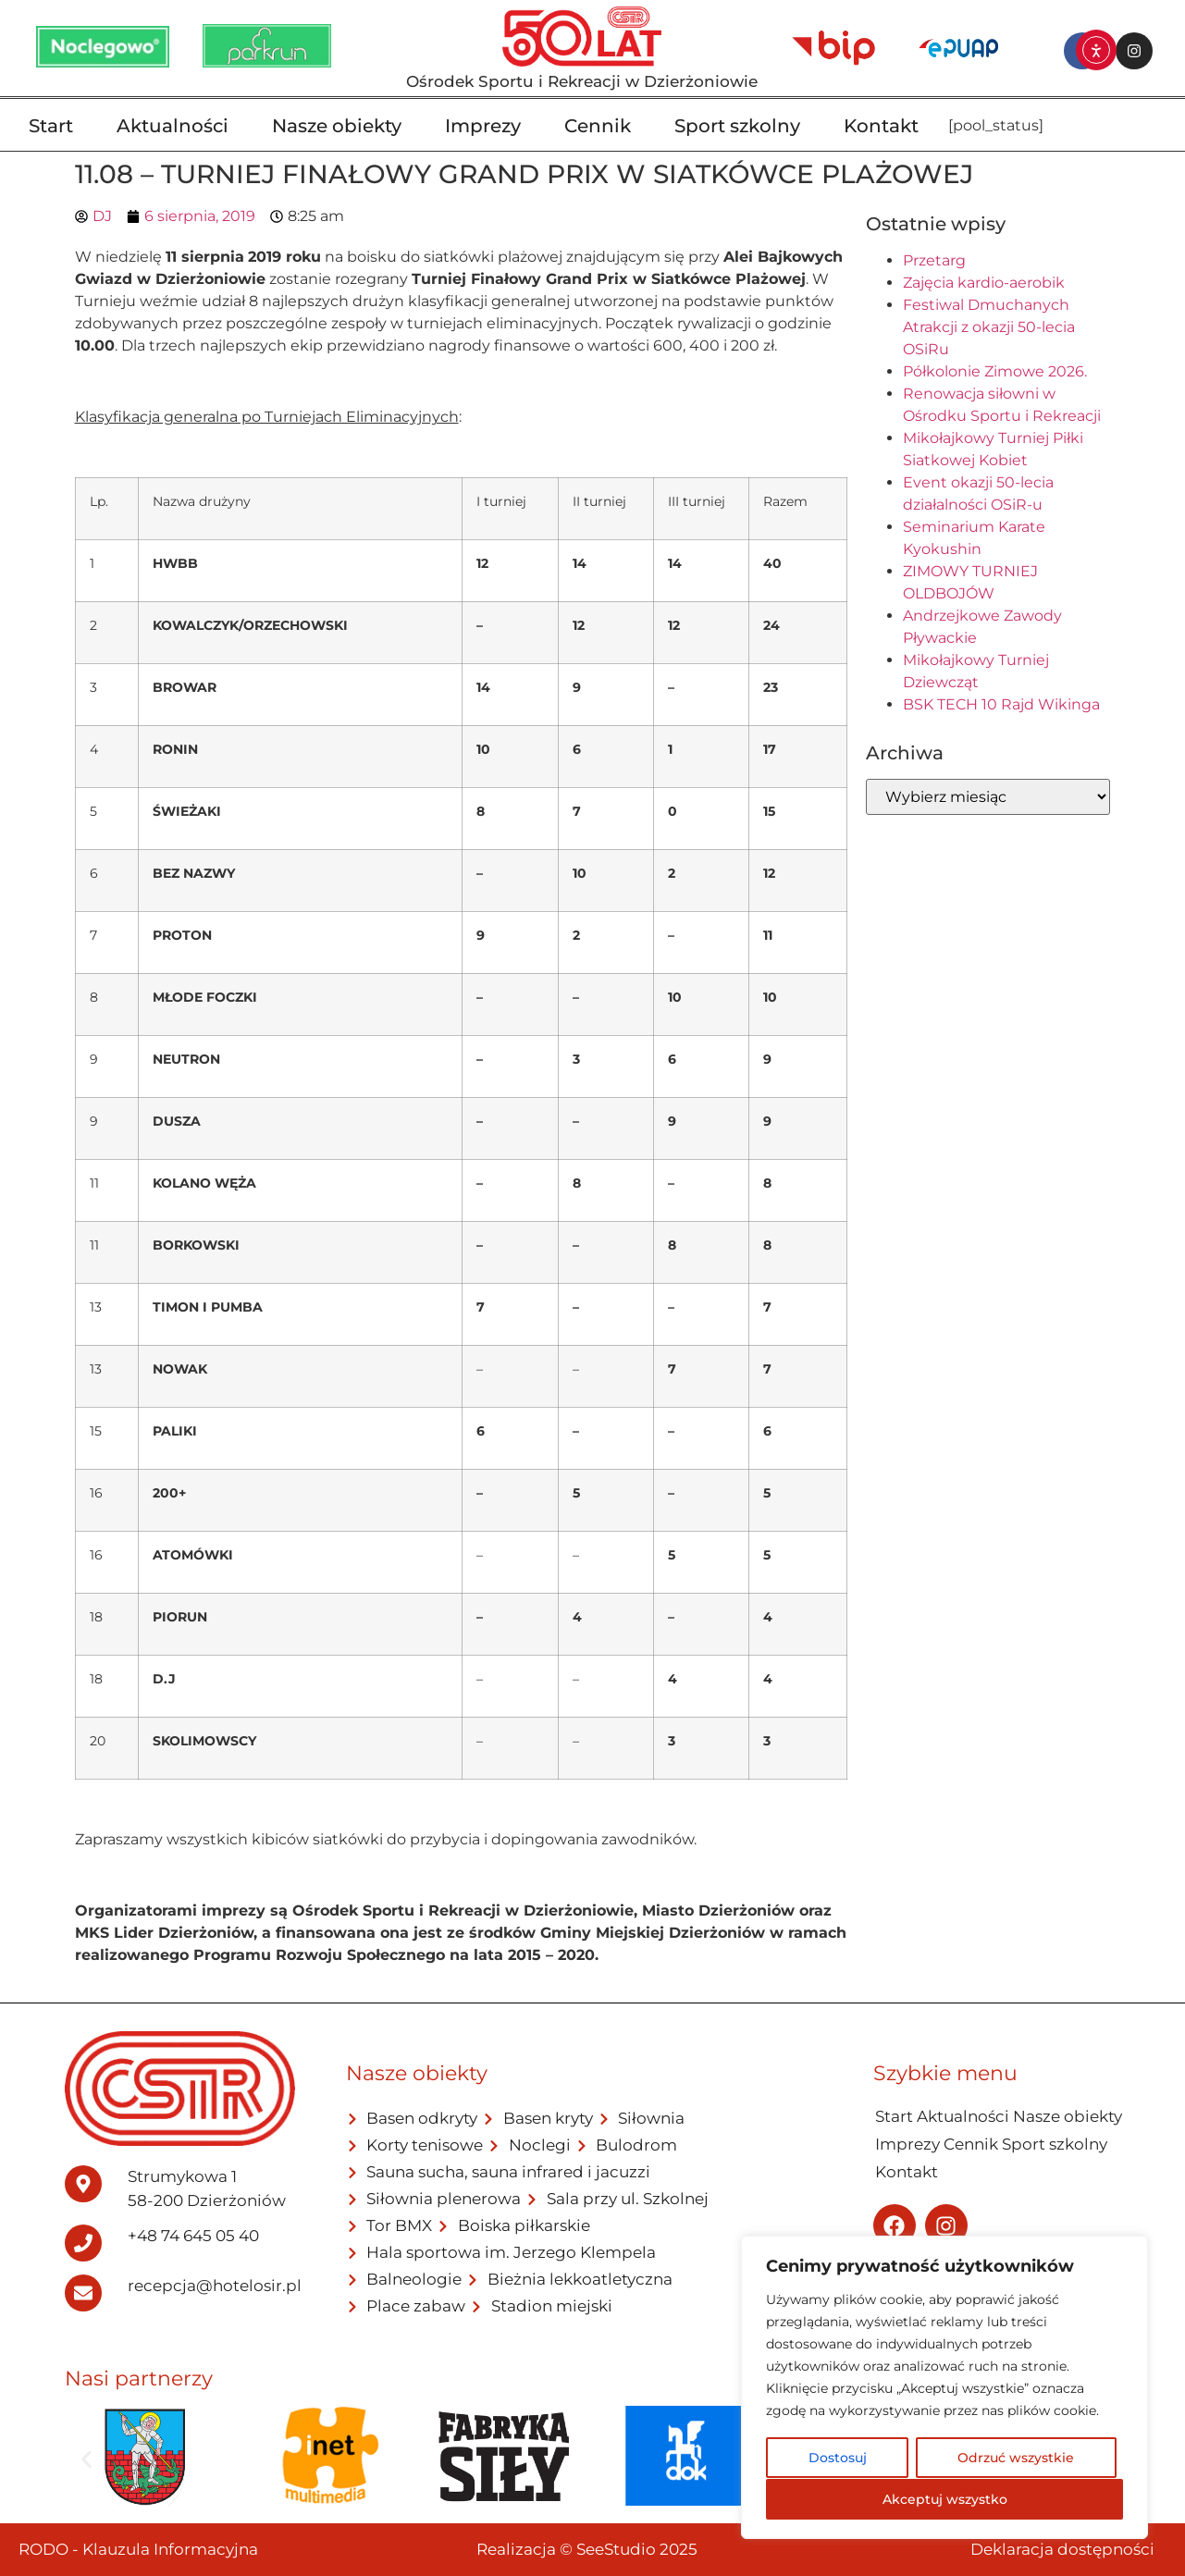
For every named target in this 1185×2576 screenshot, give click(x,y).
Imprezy (483, 126)
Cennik (597, 126)
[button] (86, 2459)
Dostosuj (837, 2458)
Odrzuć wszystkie (1015, 2458)
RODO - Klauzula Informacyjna (138, 2549)
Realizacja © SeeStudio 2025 (586, 2549)
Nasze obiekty (336, 126)
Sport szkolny (737, 126)
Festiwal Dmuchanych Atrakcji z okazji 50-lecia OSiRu (989, 327)
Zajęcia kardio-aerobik (984, 282)
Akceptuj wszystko (945, 2499)
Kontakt (881, 126)
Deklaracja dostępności (1062, 2549)
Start (51, 126)
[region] (944, 2388)
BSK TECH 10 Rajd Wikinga (1001, 704)
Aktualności (172, 126)
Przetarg (934, 260)
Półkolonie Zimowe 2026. (995, 371)
